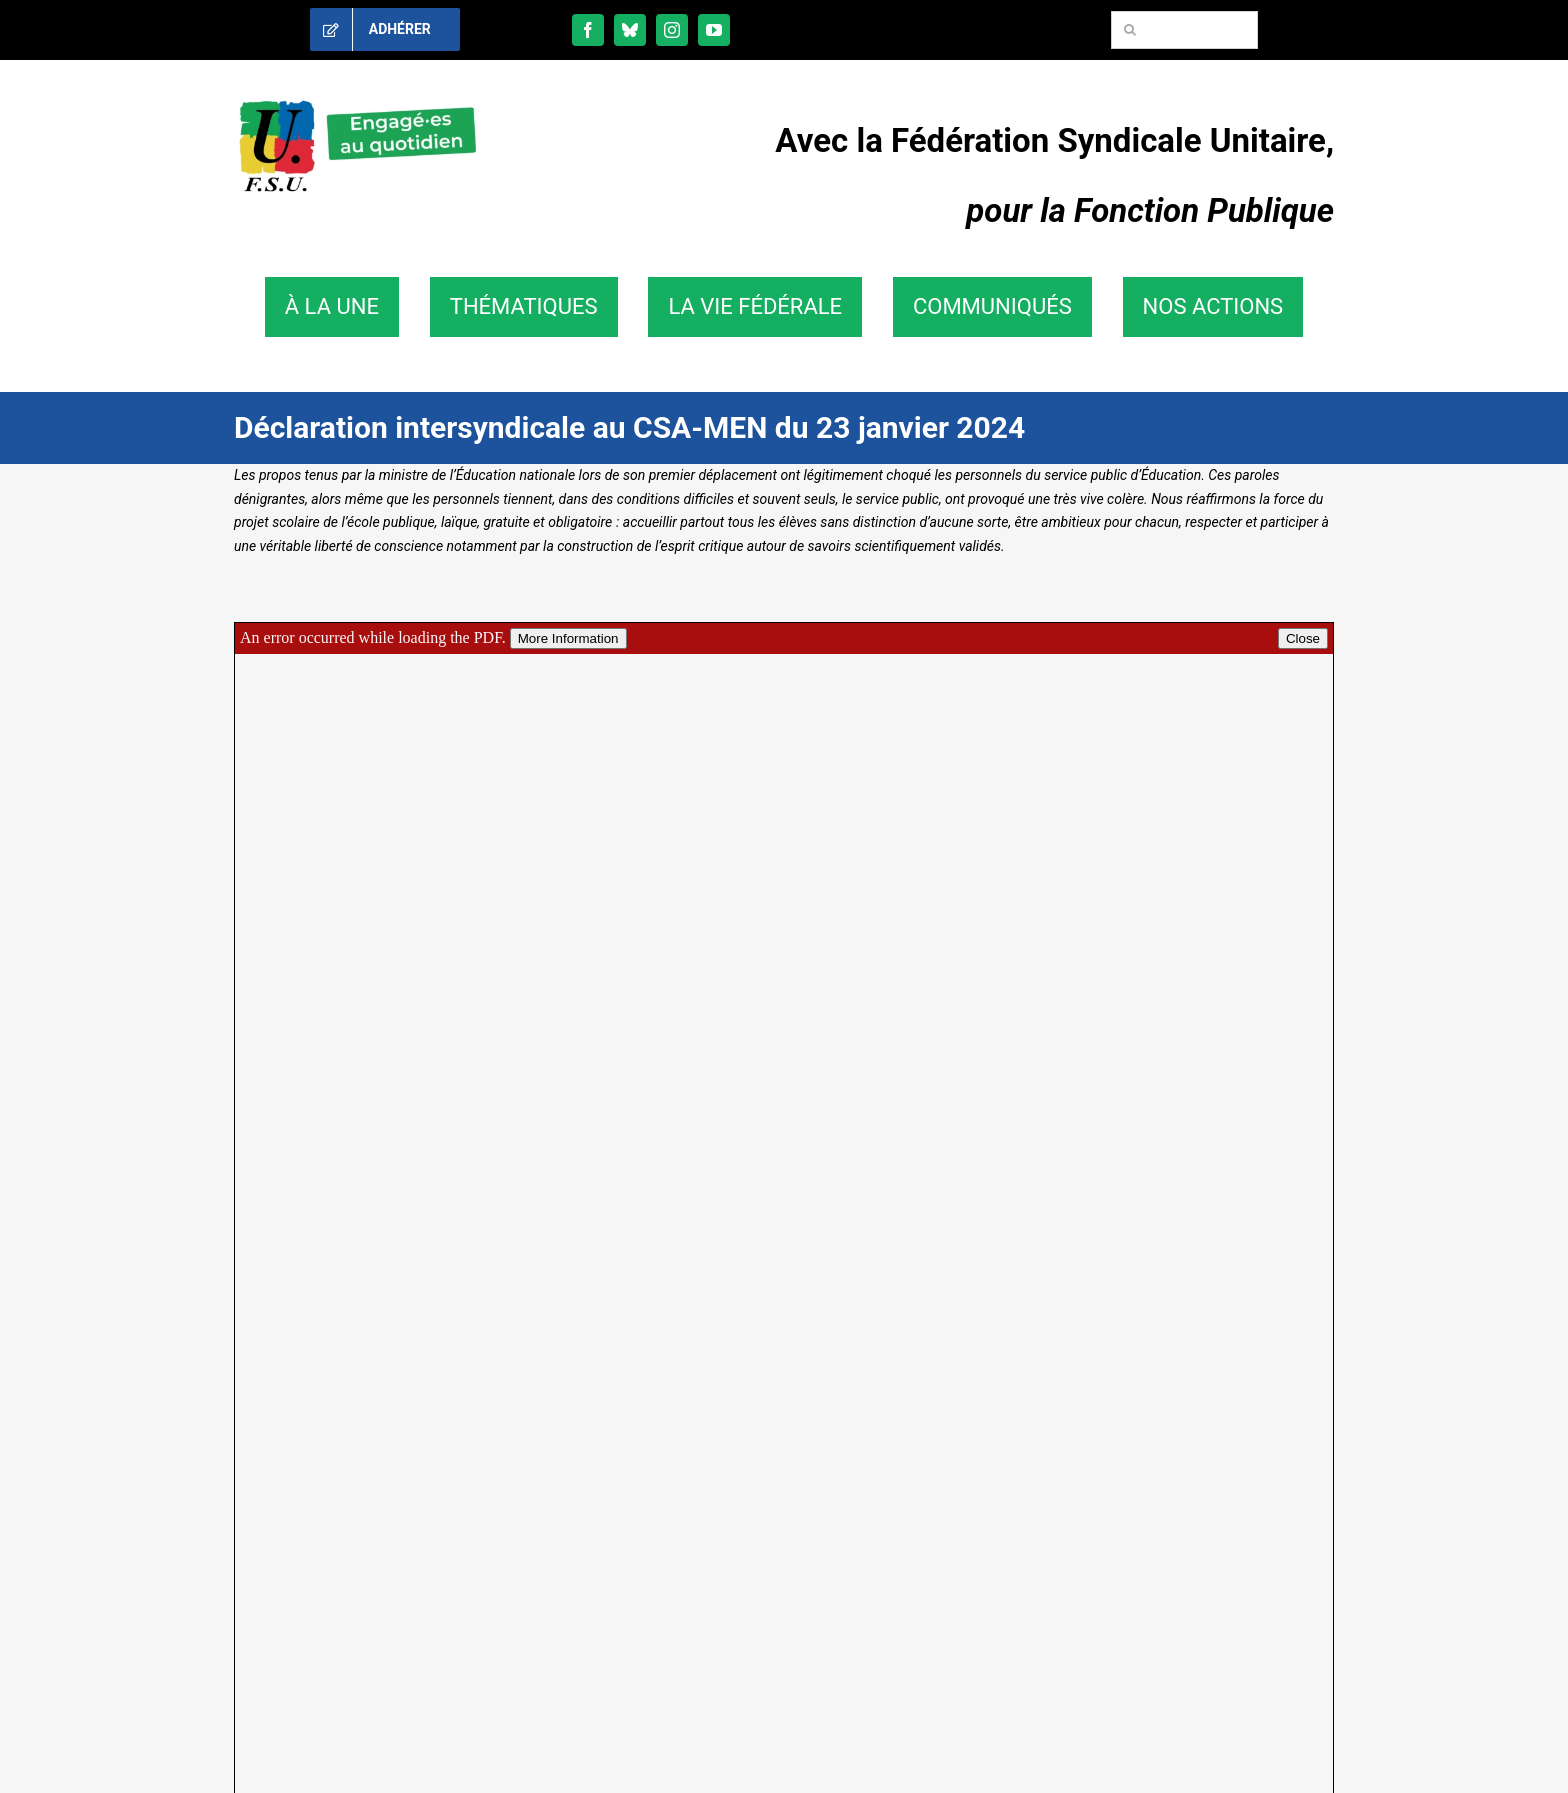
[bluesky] (630, 30)
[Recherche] (1130, 30)
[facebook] (588, 30)
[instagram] (672, 30)
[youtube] (714, 30)
